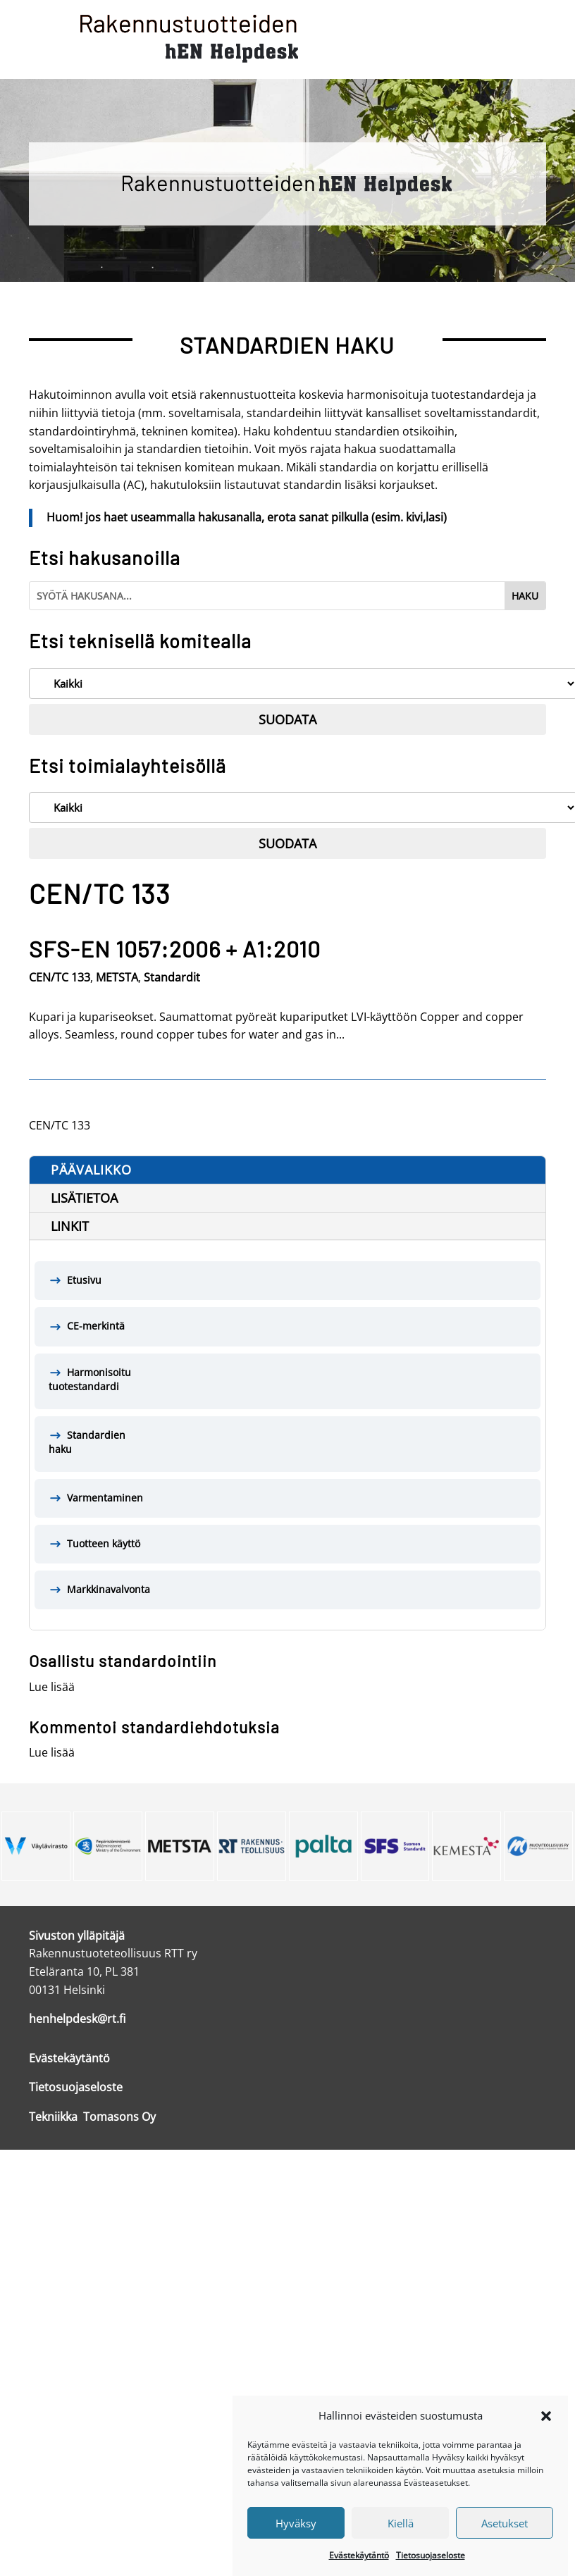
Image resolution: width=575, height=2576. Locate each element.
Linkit (70, 1226)
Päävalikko (91, 1169)
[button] (546, 2429)
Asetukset (504, 2536)
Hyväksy (296, 2536)
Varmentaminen (105, 1497)
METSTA (117, 977)
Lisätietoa (84, 1197)
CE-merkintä (96, 1325)
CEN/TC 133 (59, 977)
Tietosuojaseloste (430, 2569)
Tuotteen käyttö (103, 1543)
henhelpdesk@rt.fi (77, 2018)
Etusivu (84, 1280)
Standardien (287, 1443)
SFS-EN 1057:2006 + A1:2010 (175, 948)
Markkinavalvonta (108, 1589)
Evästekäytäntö (359, 2569)
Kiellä (401, 2536)
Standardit (172, 977)
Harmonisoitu (287, 1380)
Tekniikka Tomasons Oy (92, 2116)
